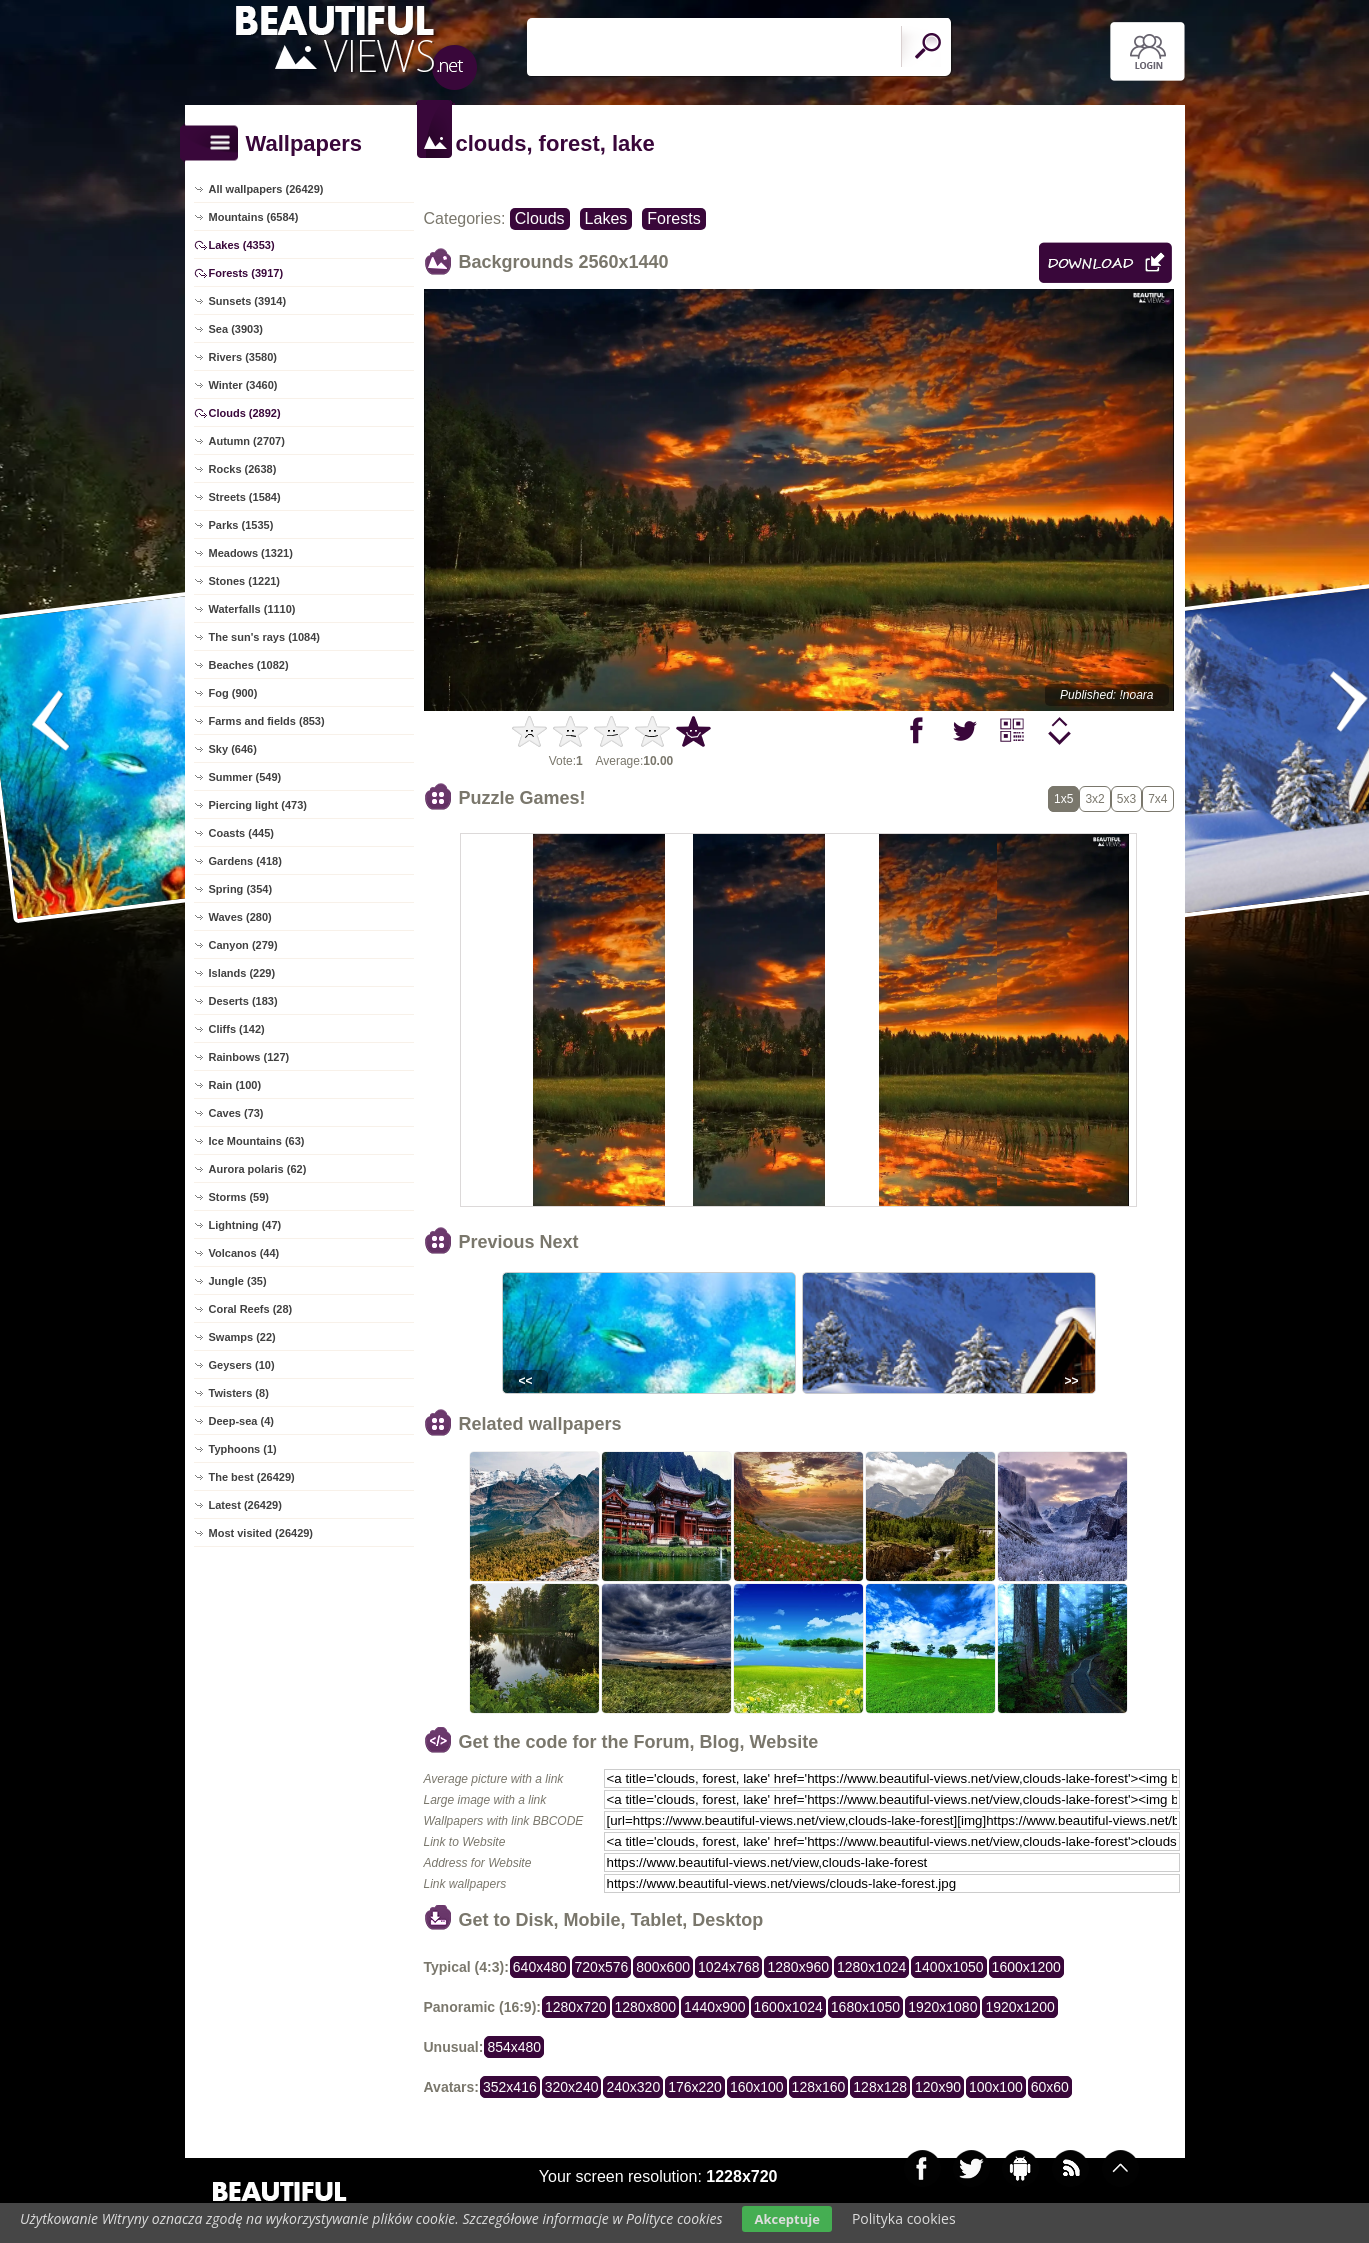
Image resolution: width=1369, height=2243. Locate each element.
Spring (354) (241, 889)
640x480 (540, 1967)
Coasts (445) (241, 833)
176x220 (695, 2087)
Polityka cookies (904, 2218)
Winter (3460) (243, 385)
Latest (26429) (245, 1505)
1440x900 (715, 2007)
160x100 (757, 2087)
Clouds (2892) (245, 413)
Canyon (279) (243, 945)
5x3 (1126, 799)
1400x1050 (948, 1967)
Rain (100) (235, 1085)
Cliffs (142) (237, 1029)
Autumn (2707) (247, 441)
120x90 (938, 2087)
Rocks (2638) (243, 469)
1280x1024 (871, 1967)
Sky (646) (233, 749)
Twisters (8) (239, 1393)
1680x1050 (865, 2007)
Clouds (540, 218)
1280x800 (646, 2007)
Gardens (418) (245, 861)
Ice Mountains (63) (257, 1141)
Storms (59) (239, 1197)
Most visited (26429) (261, 1533)
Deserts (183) (243, 1001)
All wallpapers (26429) (266, 189)
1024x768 (729, 1967)
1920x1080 (942, 2007)
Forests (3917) (246, 273)
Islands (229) (242, 973)
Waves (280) (240, 917)
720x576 (602, 1967)
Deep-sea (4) (241, 1421)
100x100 (996, 2087)
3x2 (1094, 799)
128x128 (880, 2087)
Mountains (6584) (254, 217)
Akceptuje (786, 2219)
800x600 (663, 1967)
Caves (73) (236, 1113)
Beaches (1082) (249, 665)
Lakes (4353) (242, 245)
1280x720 (576, 2007)
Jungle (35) (238, 1281)
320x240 (572, 2087)
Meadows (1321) (251, 553)
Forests (673, 218)
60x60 (1050, 2087)
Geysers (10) (242, 1365)
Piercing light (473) (258, 805)
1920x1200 (1019, 2007)
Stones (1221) (245, 581)
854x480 (514, 2047)
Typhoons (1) (243, 1449)
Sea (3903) (236, 329)
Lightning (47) (245, 1225)
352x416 (510, 2087)
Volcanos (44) (244, 1253)
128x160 (819, 2087)
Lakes (606, 218)
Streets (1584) (245, 497)
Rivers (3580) (243, 357)
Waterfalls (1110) (252, 609)
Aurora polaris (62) (258, 1169)
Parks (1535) (241, 525)
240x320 (633, 2087)
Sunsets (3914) (248, 301)
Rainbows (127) (249, 1057)
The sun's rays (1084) (264, 637)
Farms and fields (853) (267, 721)
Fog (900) (233, 693)
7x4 (1157, 799)
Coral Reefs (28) (251, 1309)
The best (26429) (252, 1477)
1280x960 (798, 1967)
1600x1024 (788, 2007)
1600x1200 (1026, 1967)
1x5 (1063, 799)
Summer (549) (245, 777)
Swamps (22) (242, 1337)
